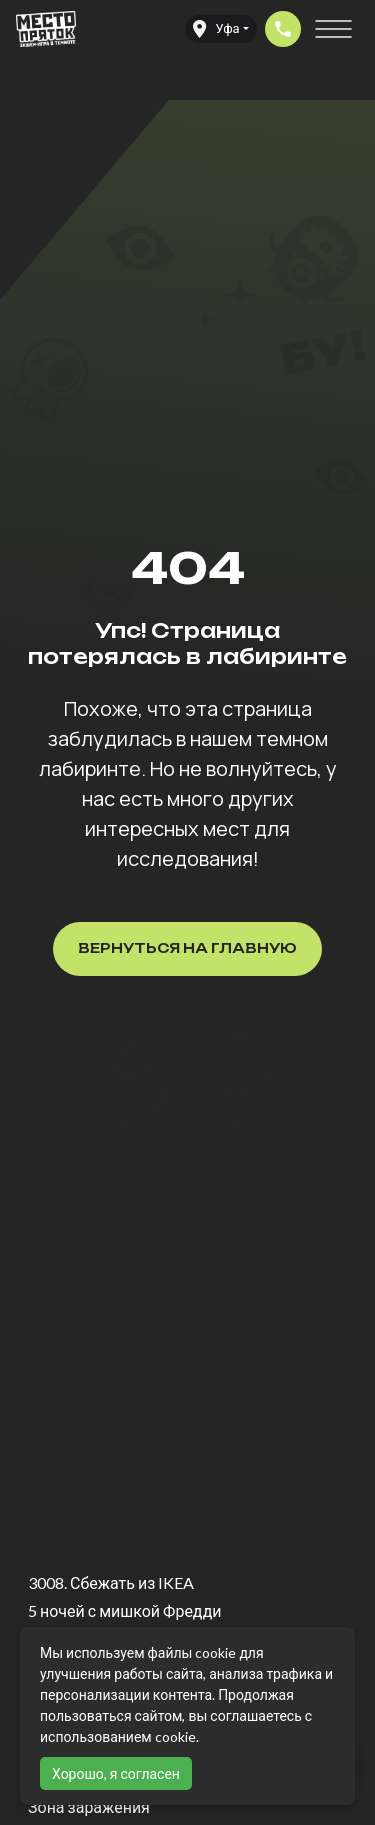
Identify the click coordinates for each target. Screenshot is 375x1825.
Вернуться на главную (187, 948)
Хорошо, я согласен (116, 1773)
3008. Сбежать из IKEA (111, 1582)
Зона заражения (89, 1806)
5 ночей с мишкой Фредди (125, 1610)
